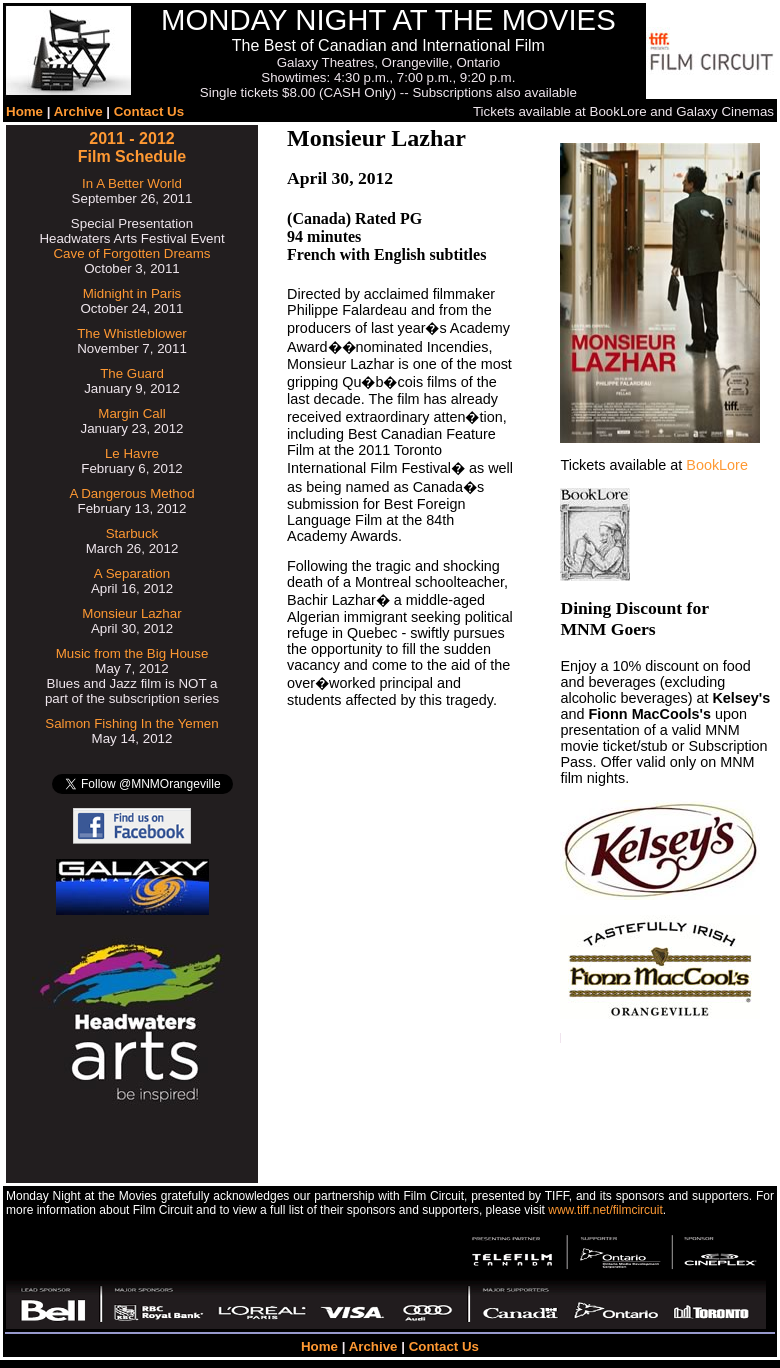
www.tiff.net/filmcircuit (605, 1210)
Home (24, 111)
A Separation (132, 573)
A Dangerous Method (131, 493)
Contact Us (149, 111)
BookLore (717, 465)
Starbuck (132, 533)
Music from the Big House (132, 653)
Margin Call (131, 413)
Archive (78, 111)
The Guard (132, 373)
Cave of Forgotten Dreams (131, 253)
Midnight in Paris (132, 293)
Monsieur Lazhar (131, 613)
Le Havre (132, 453)
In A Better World (132, 183)
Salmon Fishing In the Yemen (131, 723)
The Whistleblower (132, 333)
